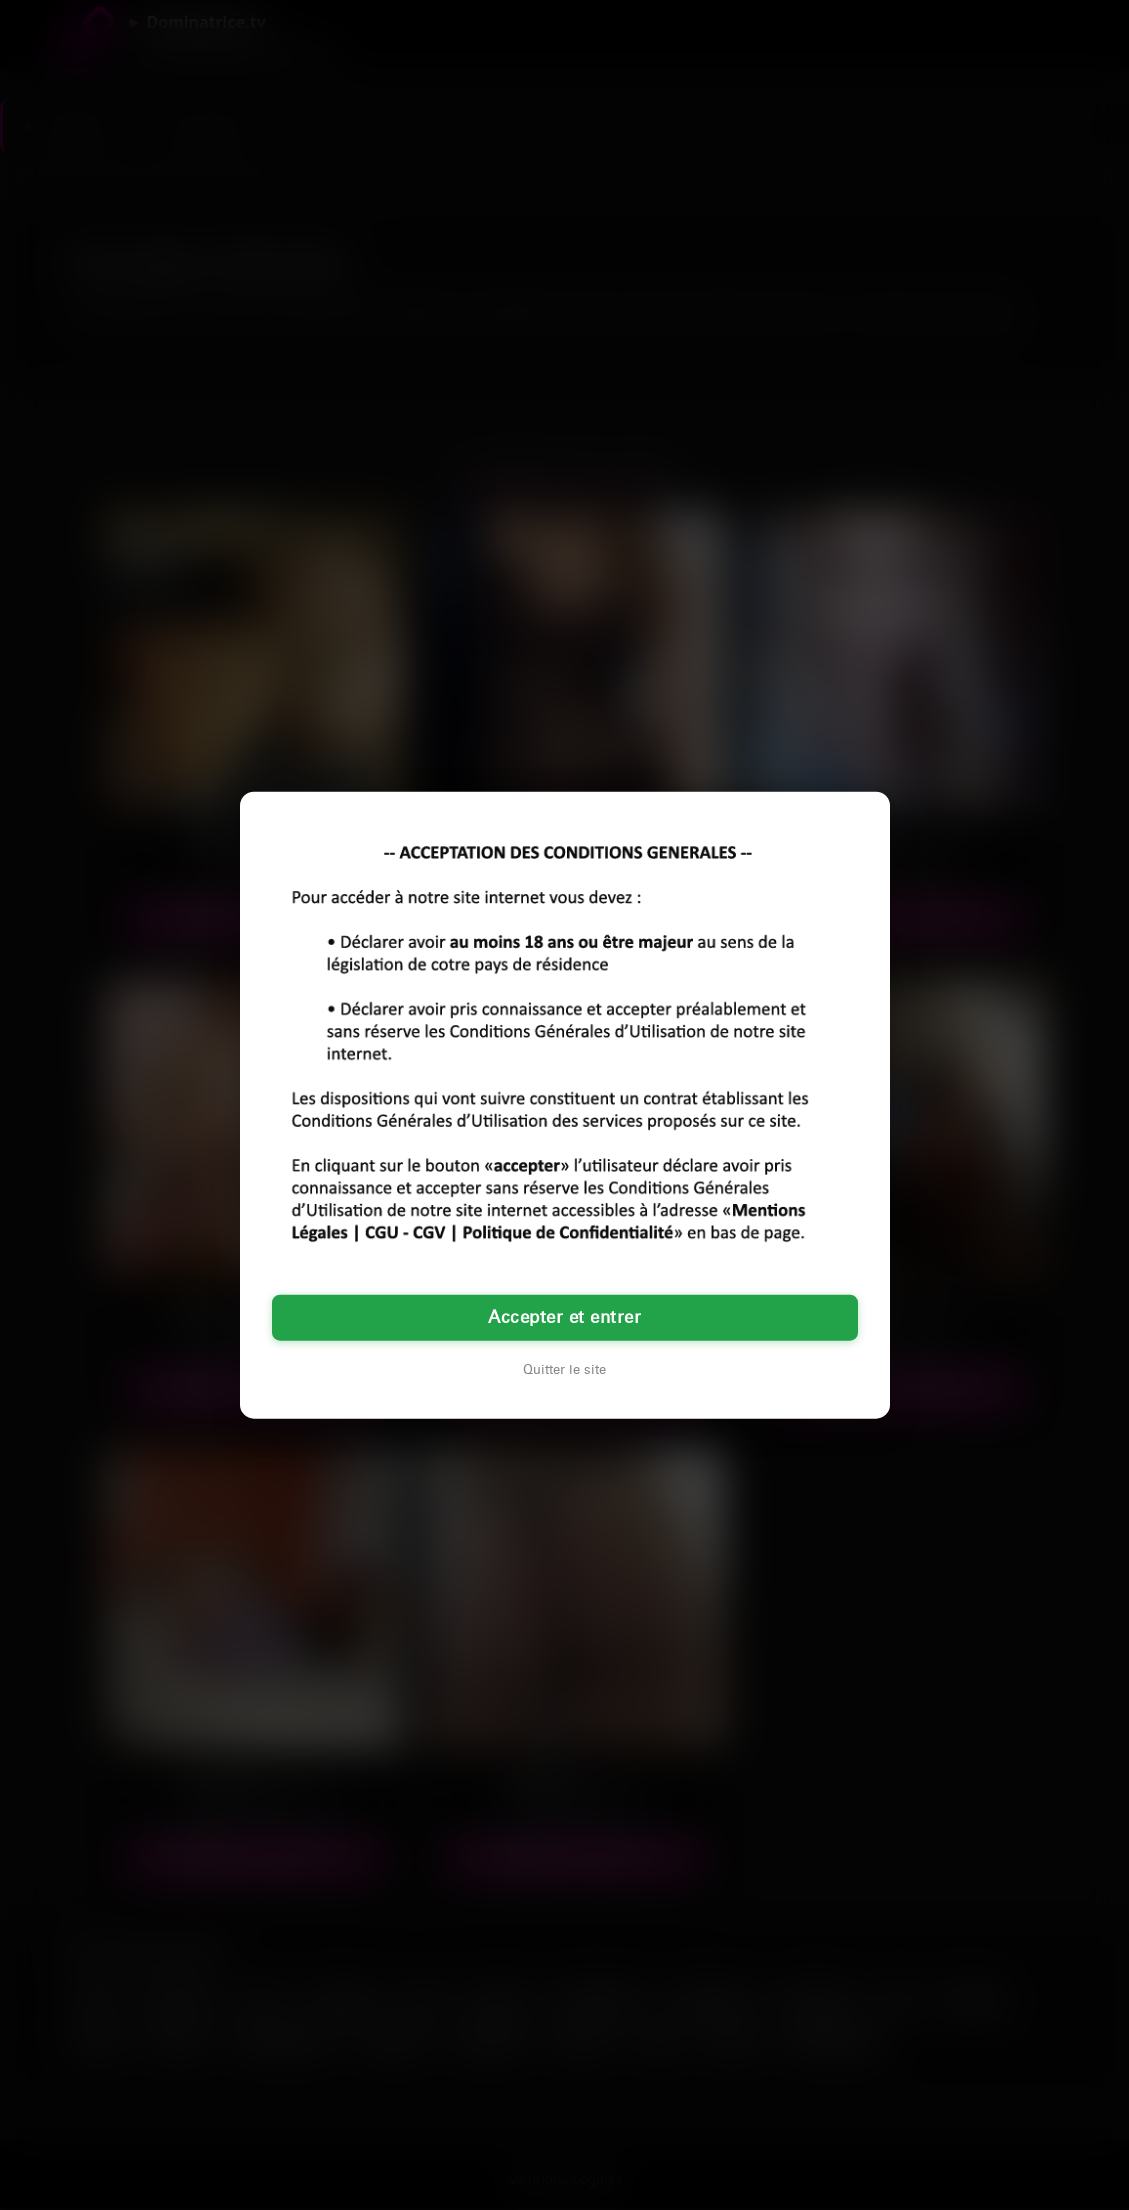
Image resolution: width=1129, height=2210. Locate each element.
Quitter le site (564, 1369)
